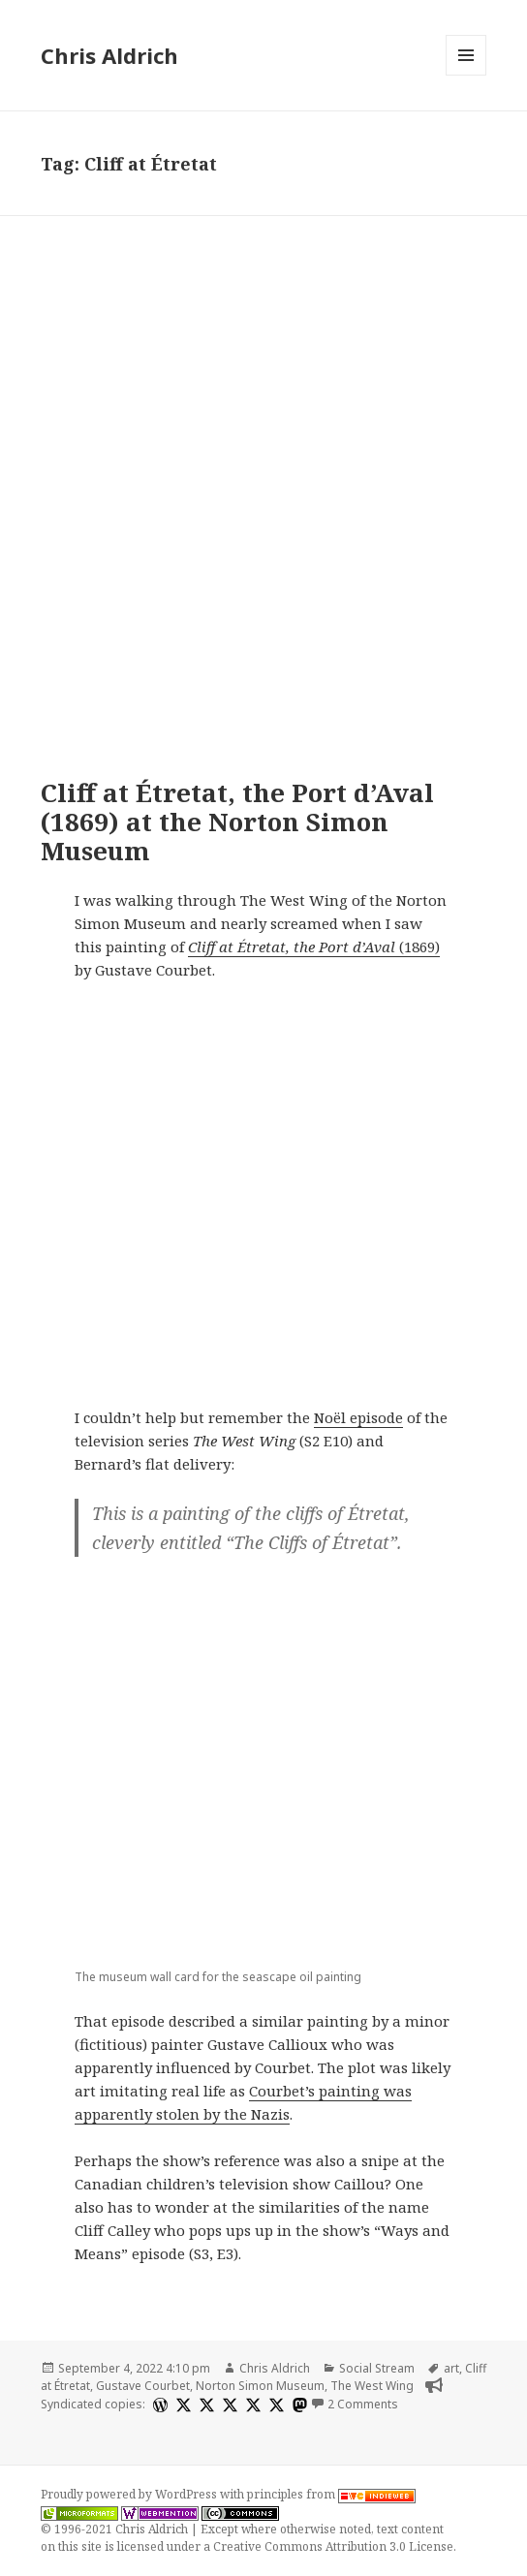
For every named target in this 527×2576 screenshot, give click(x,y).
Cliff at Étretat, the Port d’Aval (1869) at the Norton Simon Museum (237, 821)
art (451, 2368)
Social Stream (377, 2368)
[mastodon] (297, 2405)
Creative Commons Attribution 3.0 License (333, 2546)
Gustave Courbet (143, 2385)
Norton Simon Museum (260, 2385)
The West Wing (372, 2385)
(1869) (314, 946)
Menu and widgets (466, 75)
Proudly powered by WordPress (130, 2494)
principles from (331, 2494)
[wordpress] (158, 2405)
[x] (181, 2405)
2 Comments (362, 2404)
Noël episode (358, 1417)
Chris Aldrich (109, 55)
